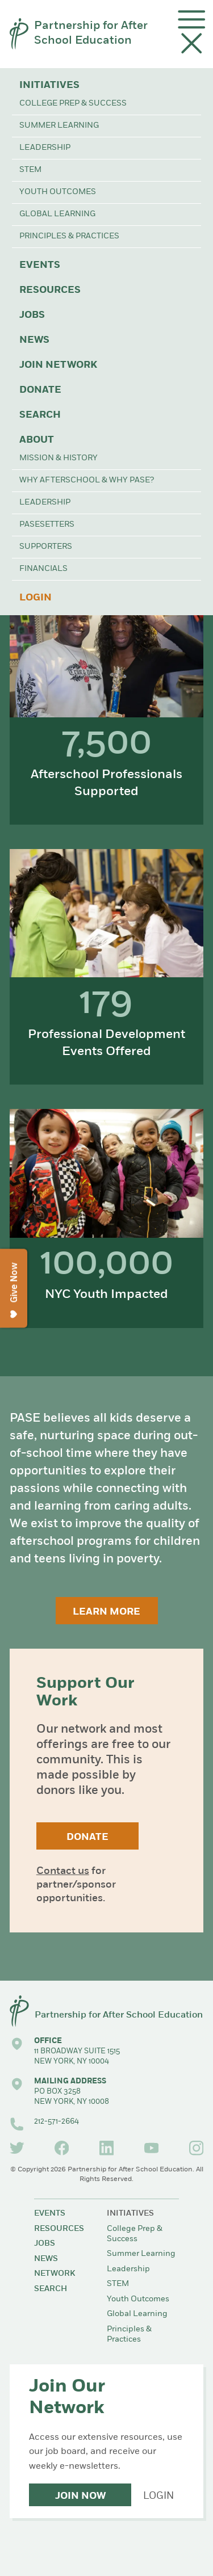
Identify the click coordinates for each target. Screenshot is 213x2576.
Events (39, 265)
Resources (50, 290)
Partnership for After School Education (91, 33)
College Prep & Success (73, 103)
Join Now (80, 2496)
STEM (30, 170)
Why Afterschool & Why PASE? (86, 480)
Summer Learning (59, 125)
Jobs (32, 315)
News (34, 340)
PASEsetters (46, 524)
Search (40, 415)
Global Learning (57, 214)
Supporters (45, 547)
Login (35, 598)
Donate (40, 390)
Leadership (44, 148)
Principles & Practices (69, 236)
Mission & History (58, 458)
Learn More (106, 1612)
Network (54, 2274)
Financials (43, 569)
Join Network (58, 365)
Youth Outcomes (57, 192)
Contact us (62, 1871)
